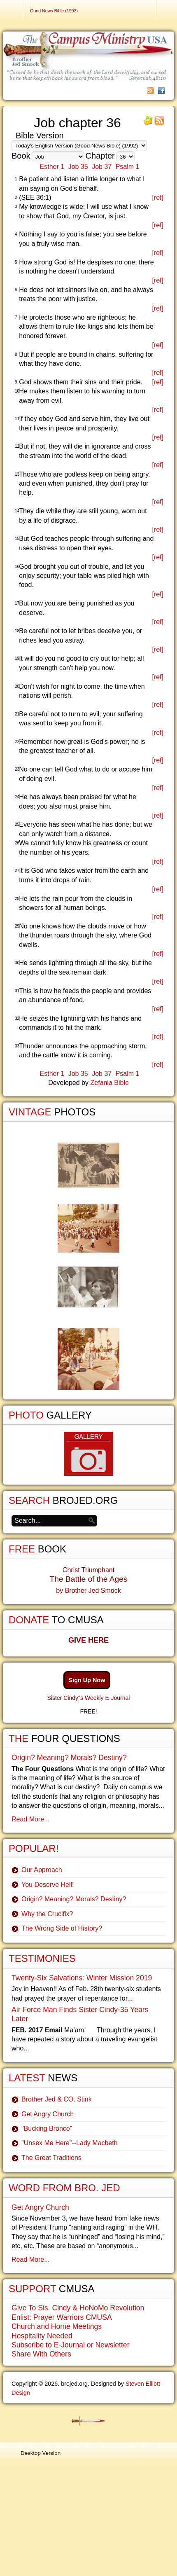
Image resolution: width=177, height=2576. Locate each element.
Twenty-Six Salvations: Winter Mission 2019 (82, 1978)
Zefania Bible (109, 1082)
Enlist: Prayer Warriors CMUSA (62, 2317)
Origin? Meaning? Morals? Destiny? (69, 1757)
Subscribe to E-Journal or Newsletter (71, 2345)
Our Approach (41, 1869)
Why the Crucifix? (47, 1913)
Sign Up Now (87, 1680)
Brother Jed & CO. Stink (56, 2099)
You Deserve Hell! (47, 1884)
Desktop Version (41, 2453)
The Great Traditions (51, 2157)
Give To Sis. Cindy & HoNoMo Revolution (78, 2308)
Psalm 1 (128, 166)
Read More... (30, 1819)
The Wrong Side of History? (61, 1928)
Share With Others (41, 2354)
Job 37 (102, 166)
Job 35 (78, 166)
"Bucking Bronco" (46, 2128)
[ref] (157, 197)
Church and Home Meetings (57, 2326)
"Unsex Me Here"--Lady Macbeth (69, 2142)
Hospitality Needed (42, 2336)
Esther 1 (52, 166)
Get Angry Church (47, 2114)
